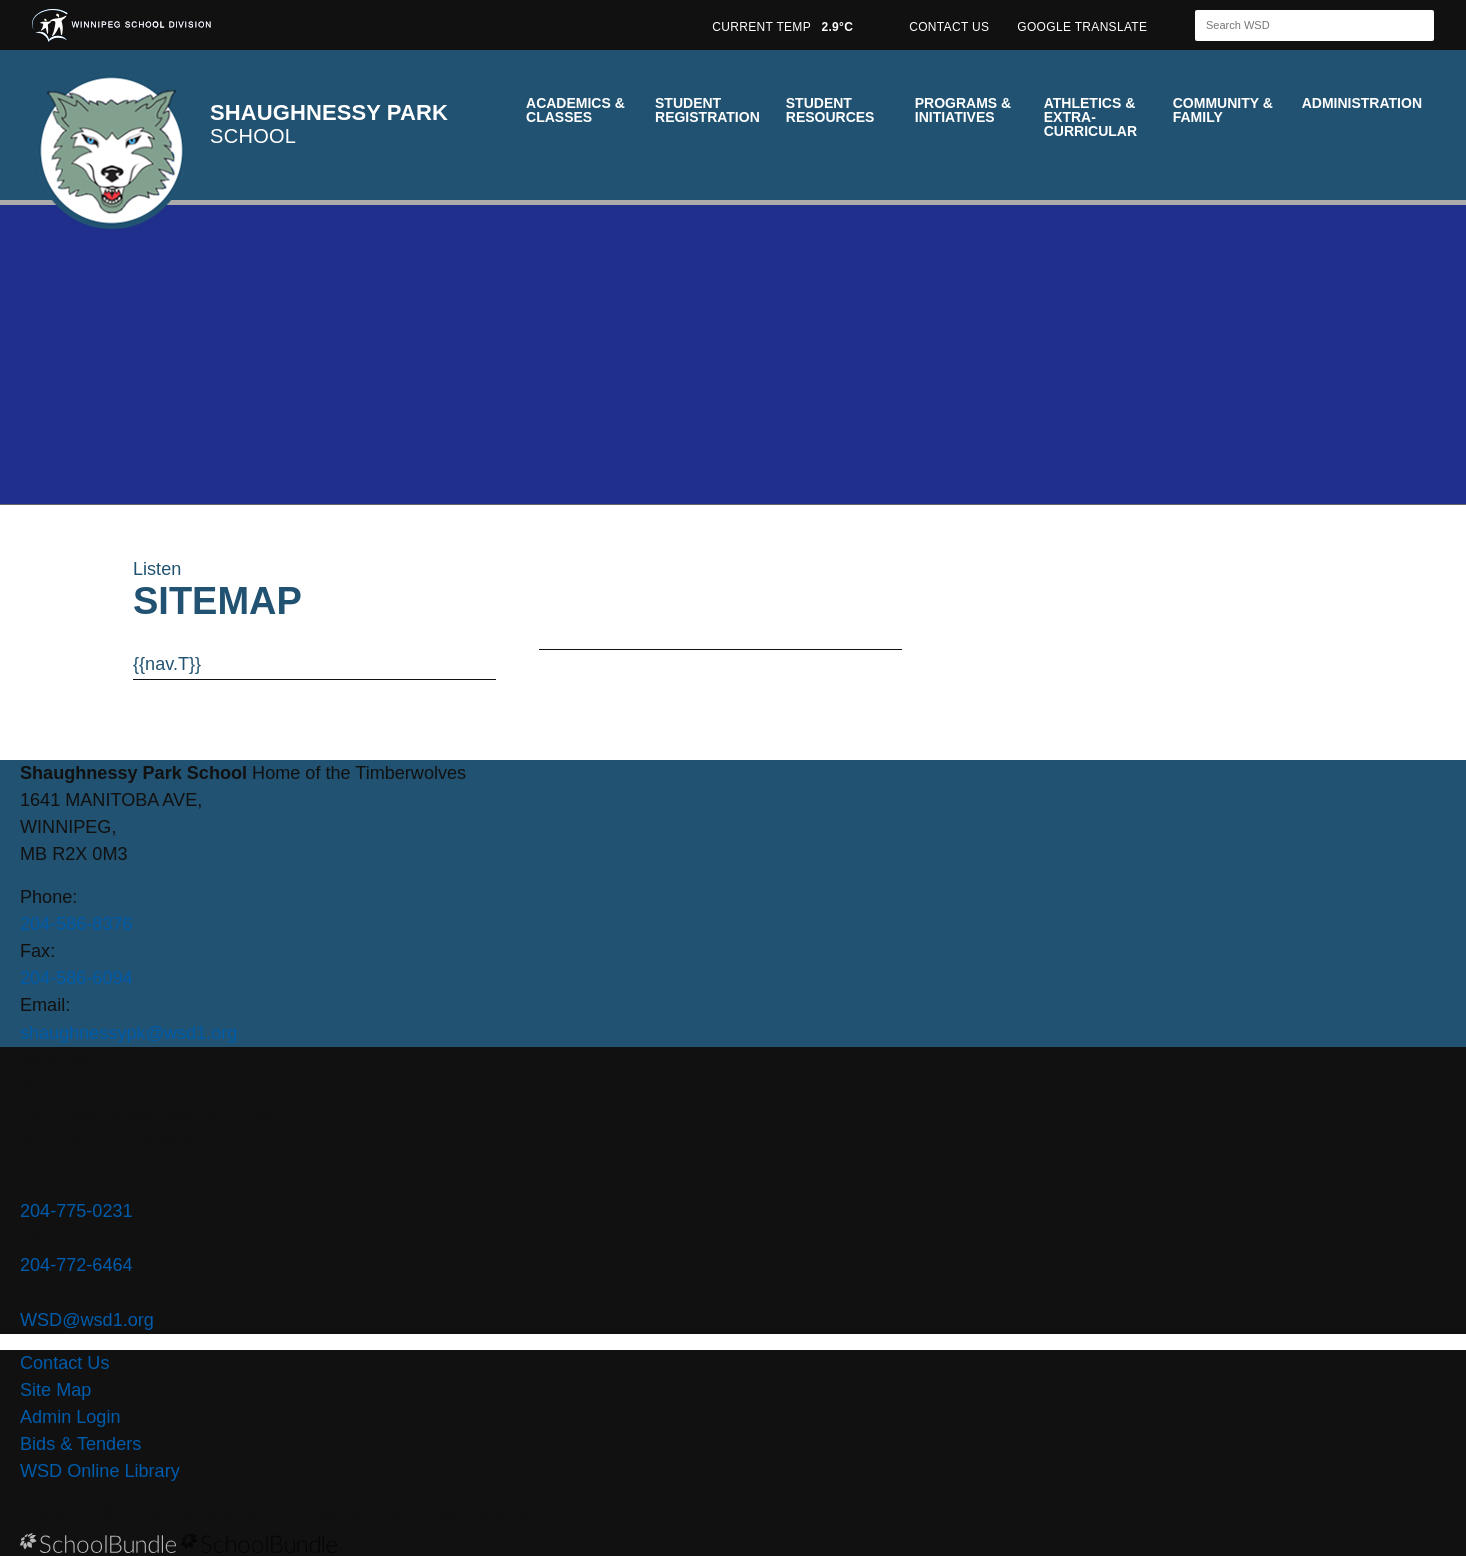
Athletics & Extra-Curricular (1090, 117)
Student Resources (830, 110)
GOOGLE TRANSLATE (1084, 27)
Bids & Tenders (80, 1444)
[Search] (1297, 25)
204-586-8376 (76, 924)
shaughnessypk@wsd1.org (128, 1033)
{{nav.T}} (167, 664)
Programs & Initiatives (963, 110)
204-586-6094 (76, 978)
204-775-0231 (76, 1211)
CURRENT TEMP (782, 27)
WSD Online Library (100, 1471)
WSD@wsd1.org (87, 1320)
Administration (1362, 103)
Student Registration (707, 110)
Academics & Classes (575, 110)
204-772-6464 (76, 1265)
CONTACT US (949, 27)
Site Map (55, 1390)
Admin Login (70, 1417)
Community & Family (1223, 110)
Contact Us (64, 1363)
